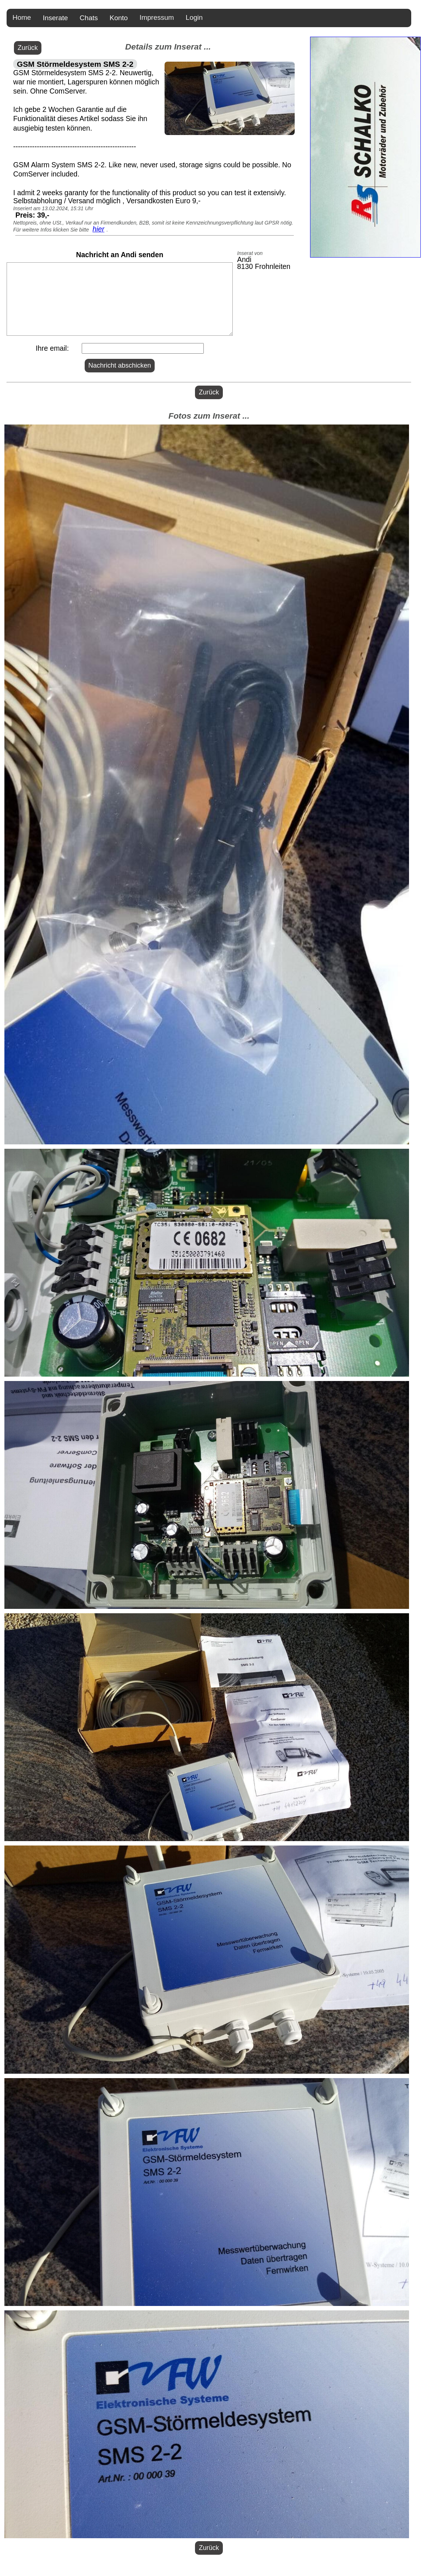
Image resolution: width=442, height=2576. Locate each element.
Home (21, 17)
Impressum (157, 17)
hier (98, 229)
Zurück (28, 47)
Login (194, 17)
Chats (89, 18)
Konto (119, 18)
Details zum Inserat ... (168, 46)
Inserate (55, 18)
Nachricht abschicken (119, 365)
